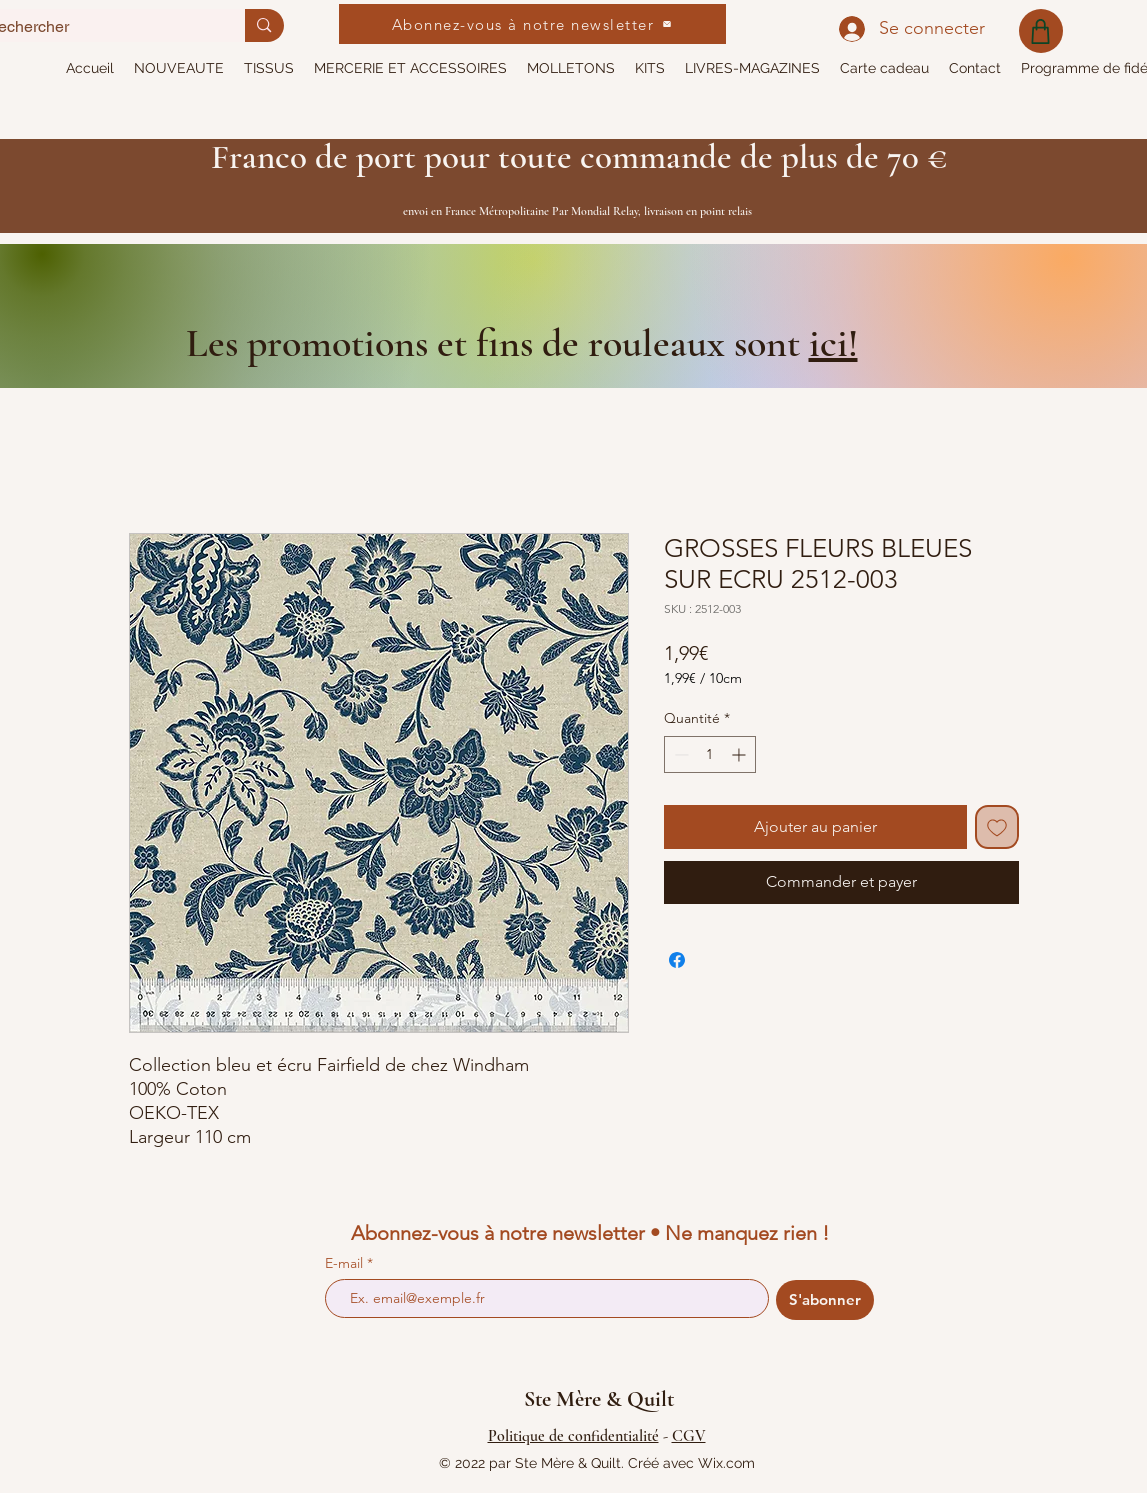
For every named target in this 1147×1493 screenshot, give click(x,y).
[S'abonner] (825, 1300)
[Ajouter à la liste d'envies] (997, 827)
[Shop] (1041, 31)
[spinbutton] (710, 754)
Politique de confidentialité (573, 1436)
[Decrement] (679, 754)
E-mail (346, 1263)
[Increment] (740, 754)
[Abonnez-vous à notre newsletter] (532, 24)
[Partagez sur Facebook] (677, 960)
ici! (833, 343)
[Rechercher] (264, 25)
